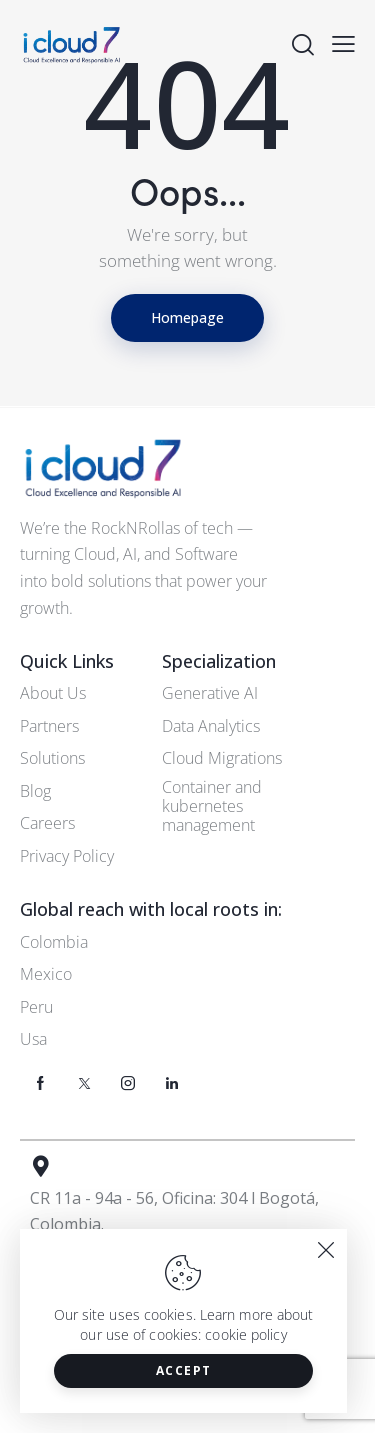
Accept (184, 1370)
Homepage (187, 317)
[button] (343, 43)
